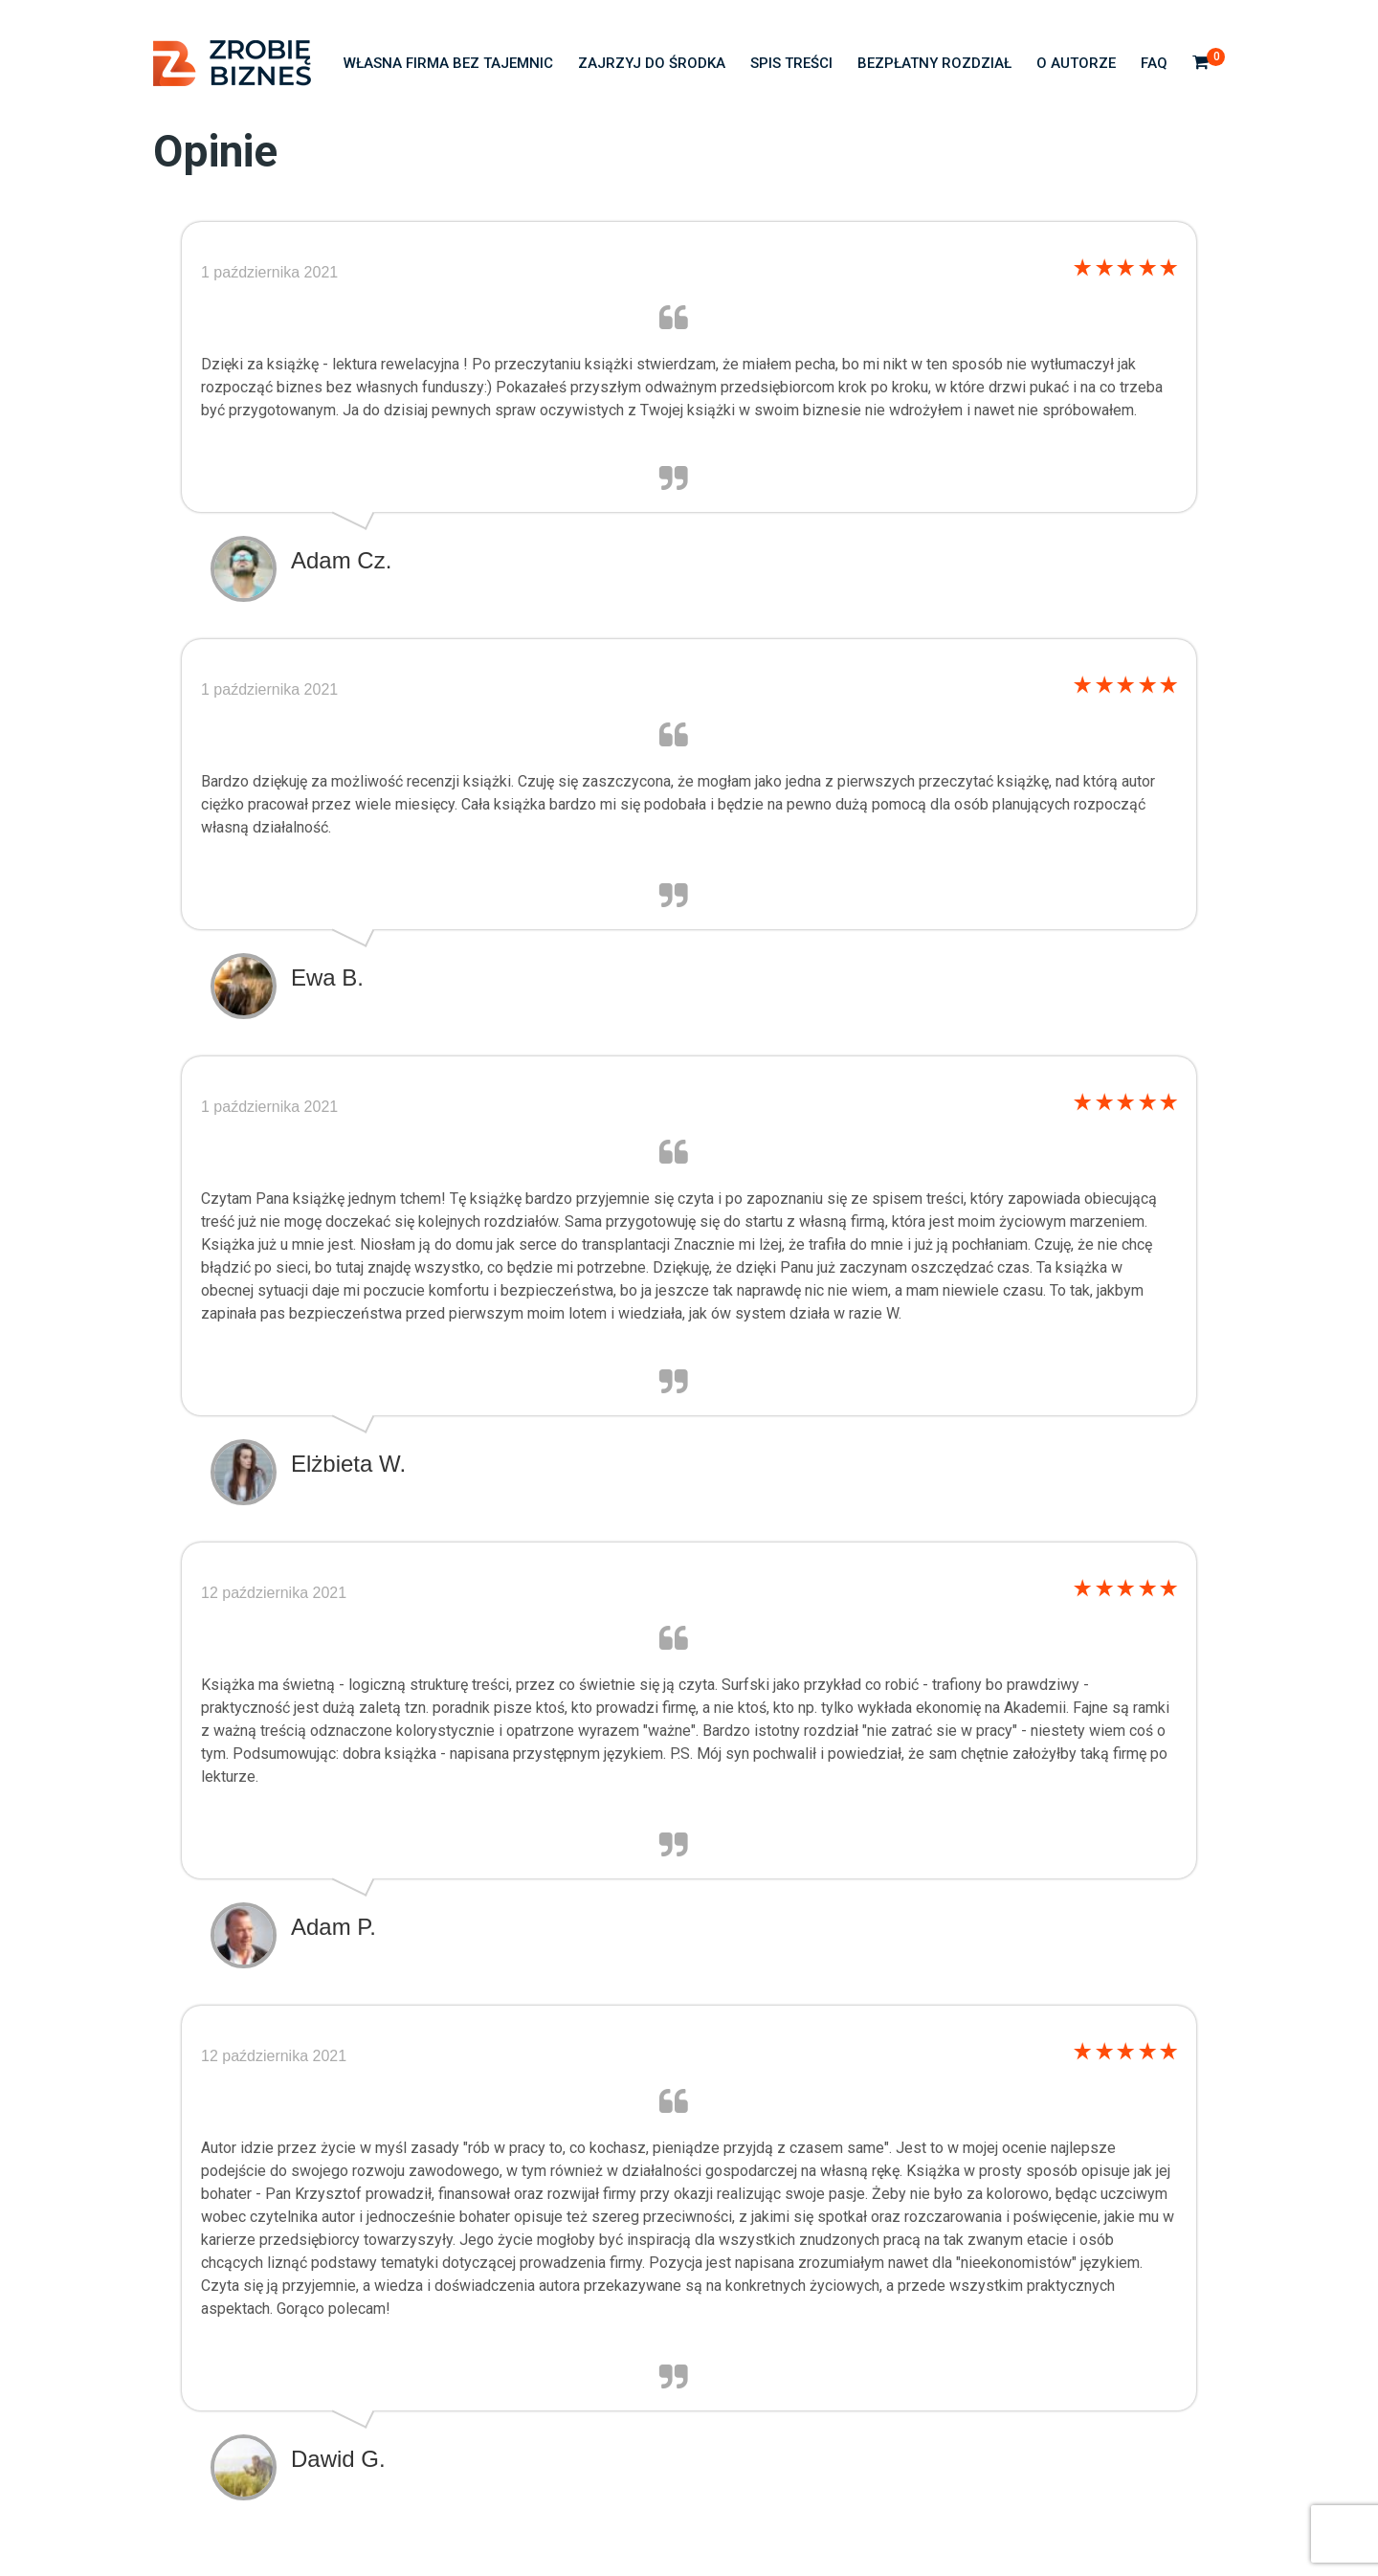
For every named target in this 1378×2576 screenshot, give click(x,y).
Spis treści (791, 63)
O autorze (1076, 63)
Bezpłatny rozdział (934, 63)
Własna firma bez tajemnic (448, 63)
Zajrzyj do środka (651, 63)
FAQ (1154, 63)
